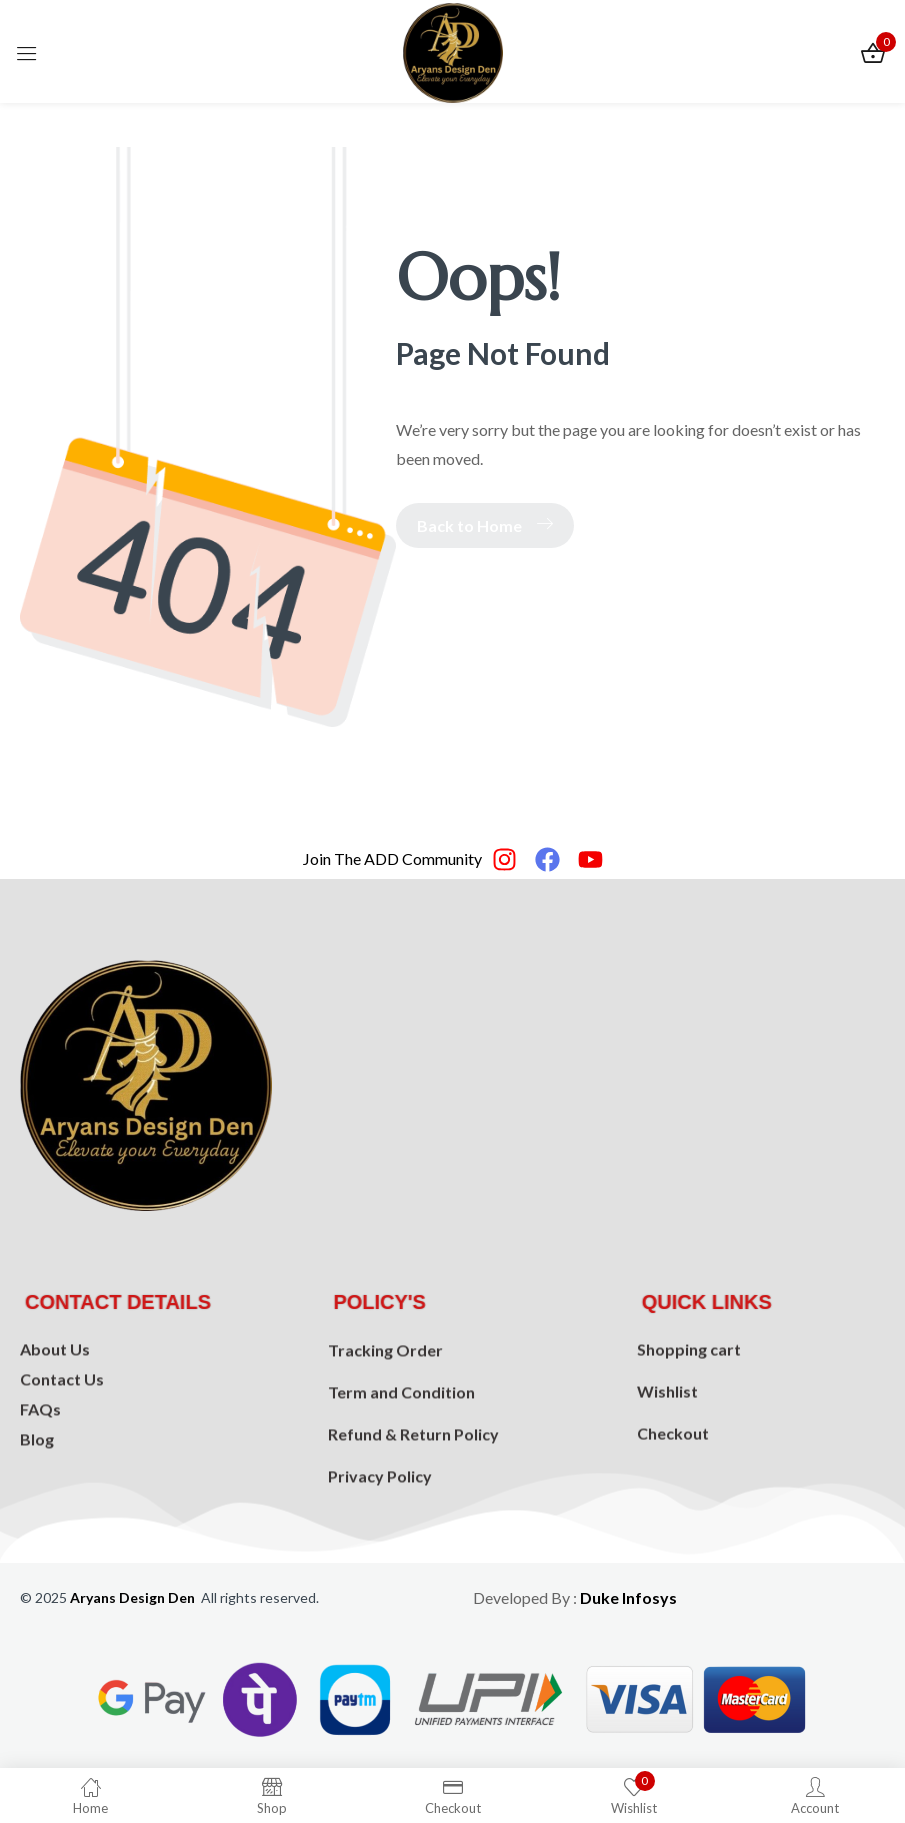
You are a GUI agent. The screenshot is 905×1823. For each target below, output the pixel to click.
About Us (55, 1401)
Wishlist (667, 1445)
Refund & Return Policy (413, 1506)
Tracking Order (385, 1422)
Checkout (673, 1487)
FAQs (40, 1461)
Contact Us (62, 1431)
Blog (37, 1491)
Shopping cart (689, 1403)
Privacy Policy (380, 1548)
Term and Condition (401, 1464)
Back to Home (485, 525)
